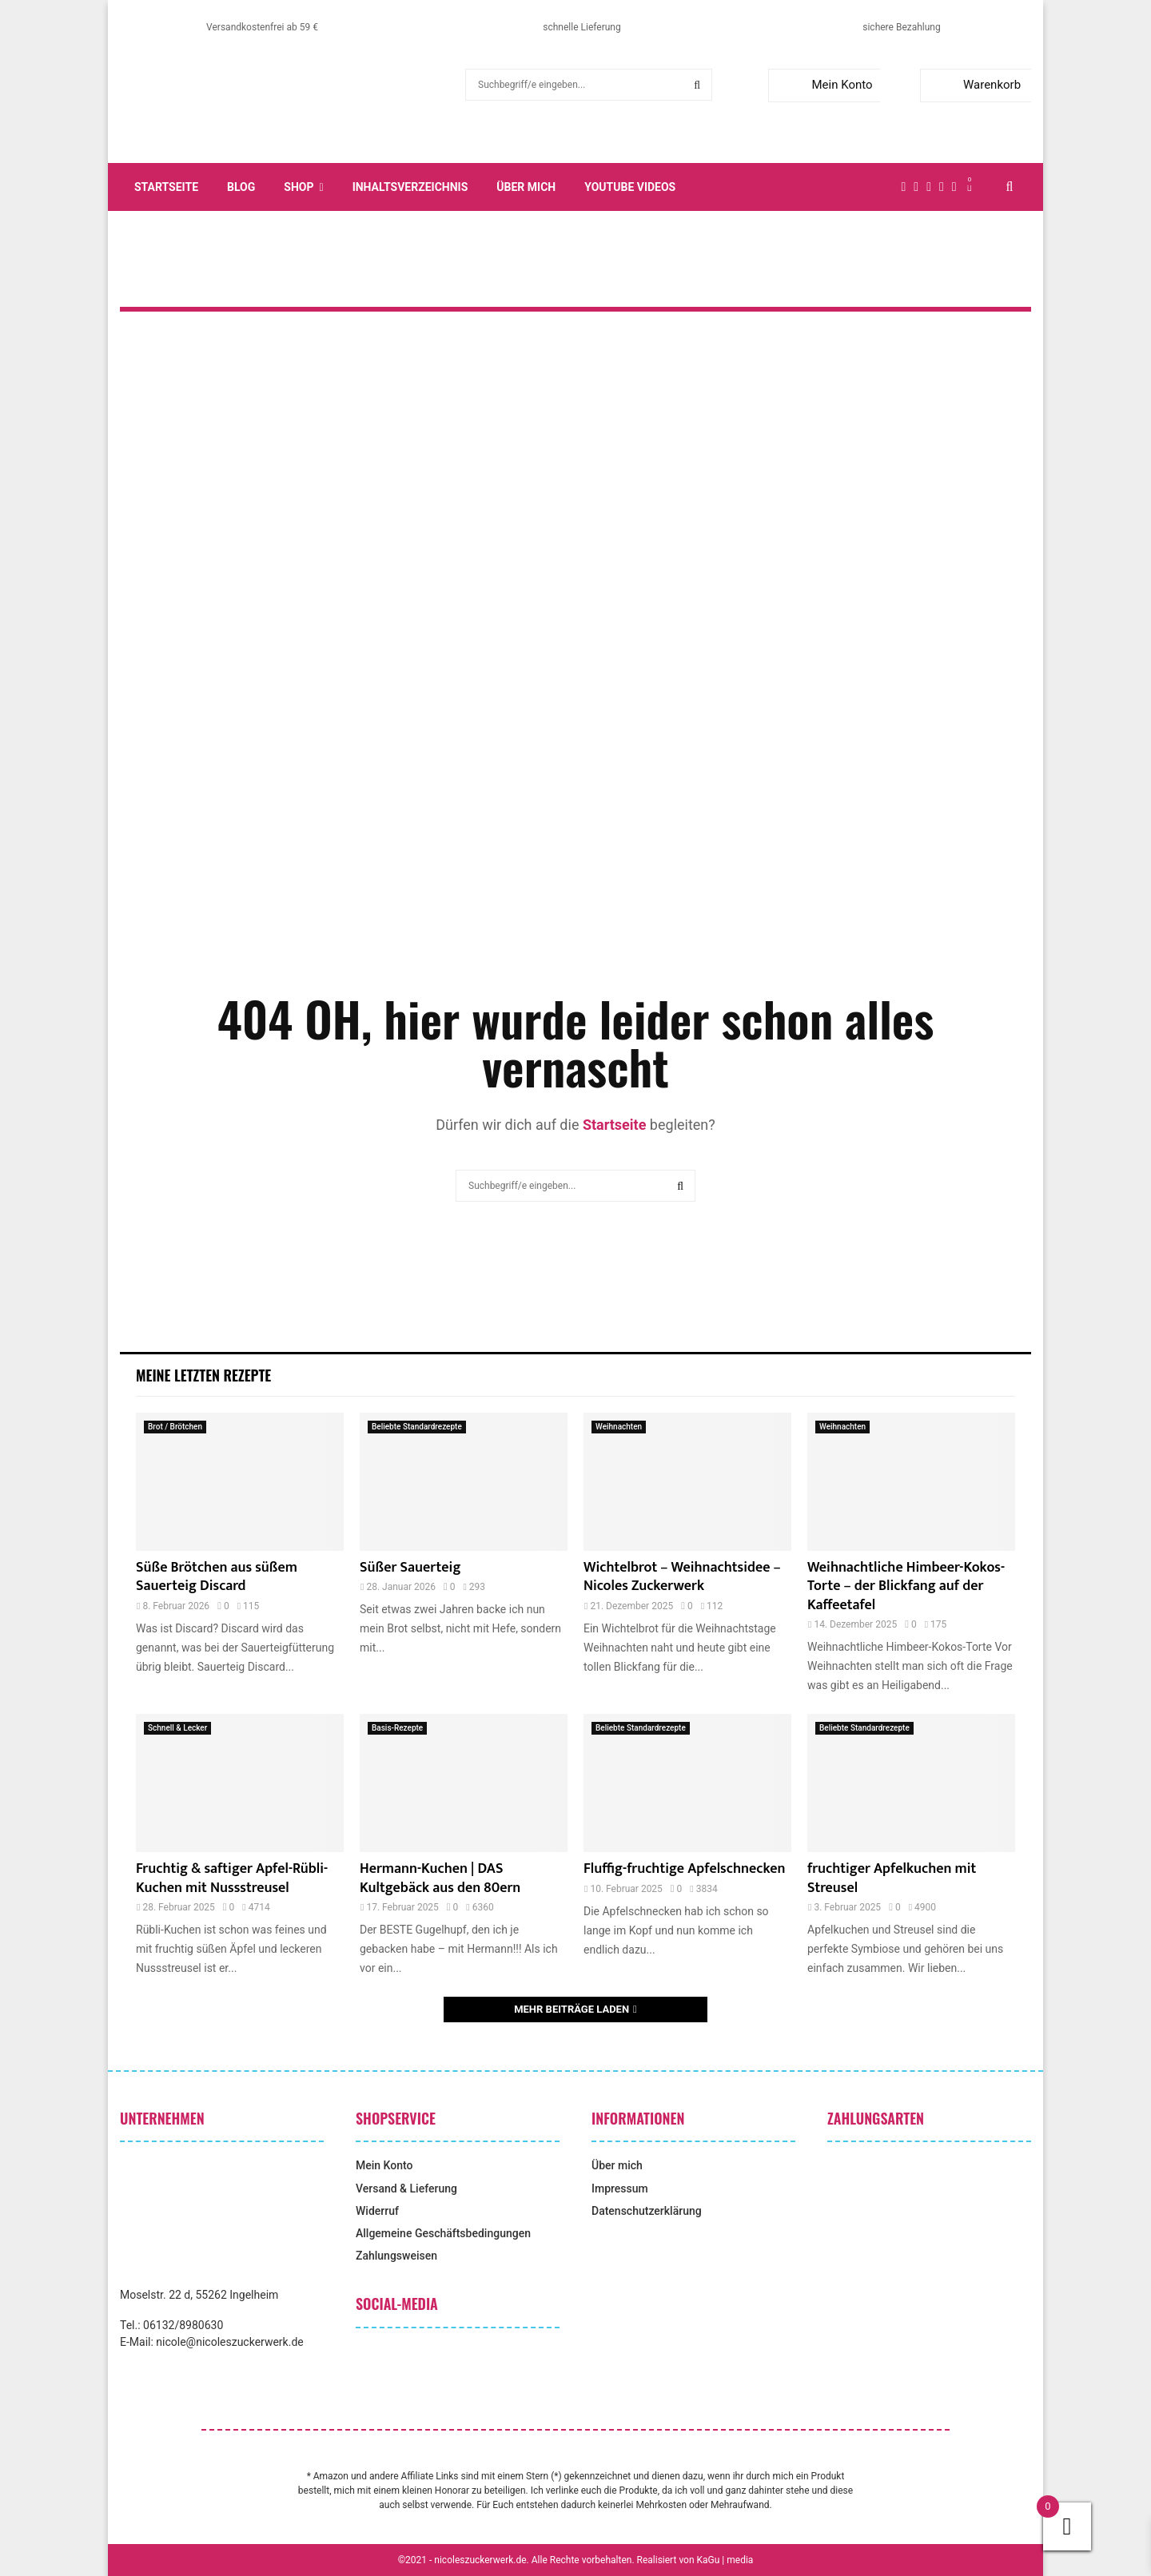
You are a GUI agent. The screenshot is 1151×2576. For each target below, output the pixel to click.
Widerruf (377, 2210)
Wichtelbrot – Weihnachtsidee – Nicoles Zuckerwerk (682, 1577)
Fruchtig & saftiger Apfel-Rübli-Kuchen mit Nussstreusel (232, 1878)
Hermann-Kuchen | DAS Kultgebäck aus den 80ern (440, 1878)
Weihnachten (618, 1426)
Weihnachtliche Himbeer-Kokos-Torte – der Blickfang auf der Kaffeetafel (906, 1586)
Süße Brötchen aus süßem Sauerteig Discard (216, 1577)
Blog (241, 187)
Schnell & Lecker (177, 1727)
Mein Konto (824, 84)
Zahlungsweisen (396, 2255)
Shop (298, 187)
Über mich (526, 187)
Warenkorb (974, 84)
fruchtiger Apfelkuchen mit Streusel (891, 1878)
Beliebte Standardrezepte (417, 1426)
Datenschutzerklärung (646, 2210)
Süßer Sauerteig (410, 1568)
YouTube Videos (629, 187)
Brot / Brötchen (175, 1426)
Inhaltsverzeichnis (410, 187)
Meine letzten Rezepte (203, 1375)
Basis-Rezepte (397, 1727)
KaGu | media (725, 2560)
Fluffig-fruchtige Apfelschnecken (684, 1869)
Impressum (619, 2188)
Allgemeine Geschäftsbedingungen (443, 2233)
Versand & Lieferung (406, 2188)
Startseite (166, 187)
